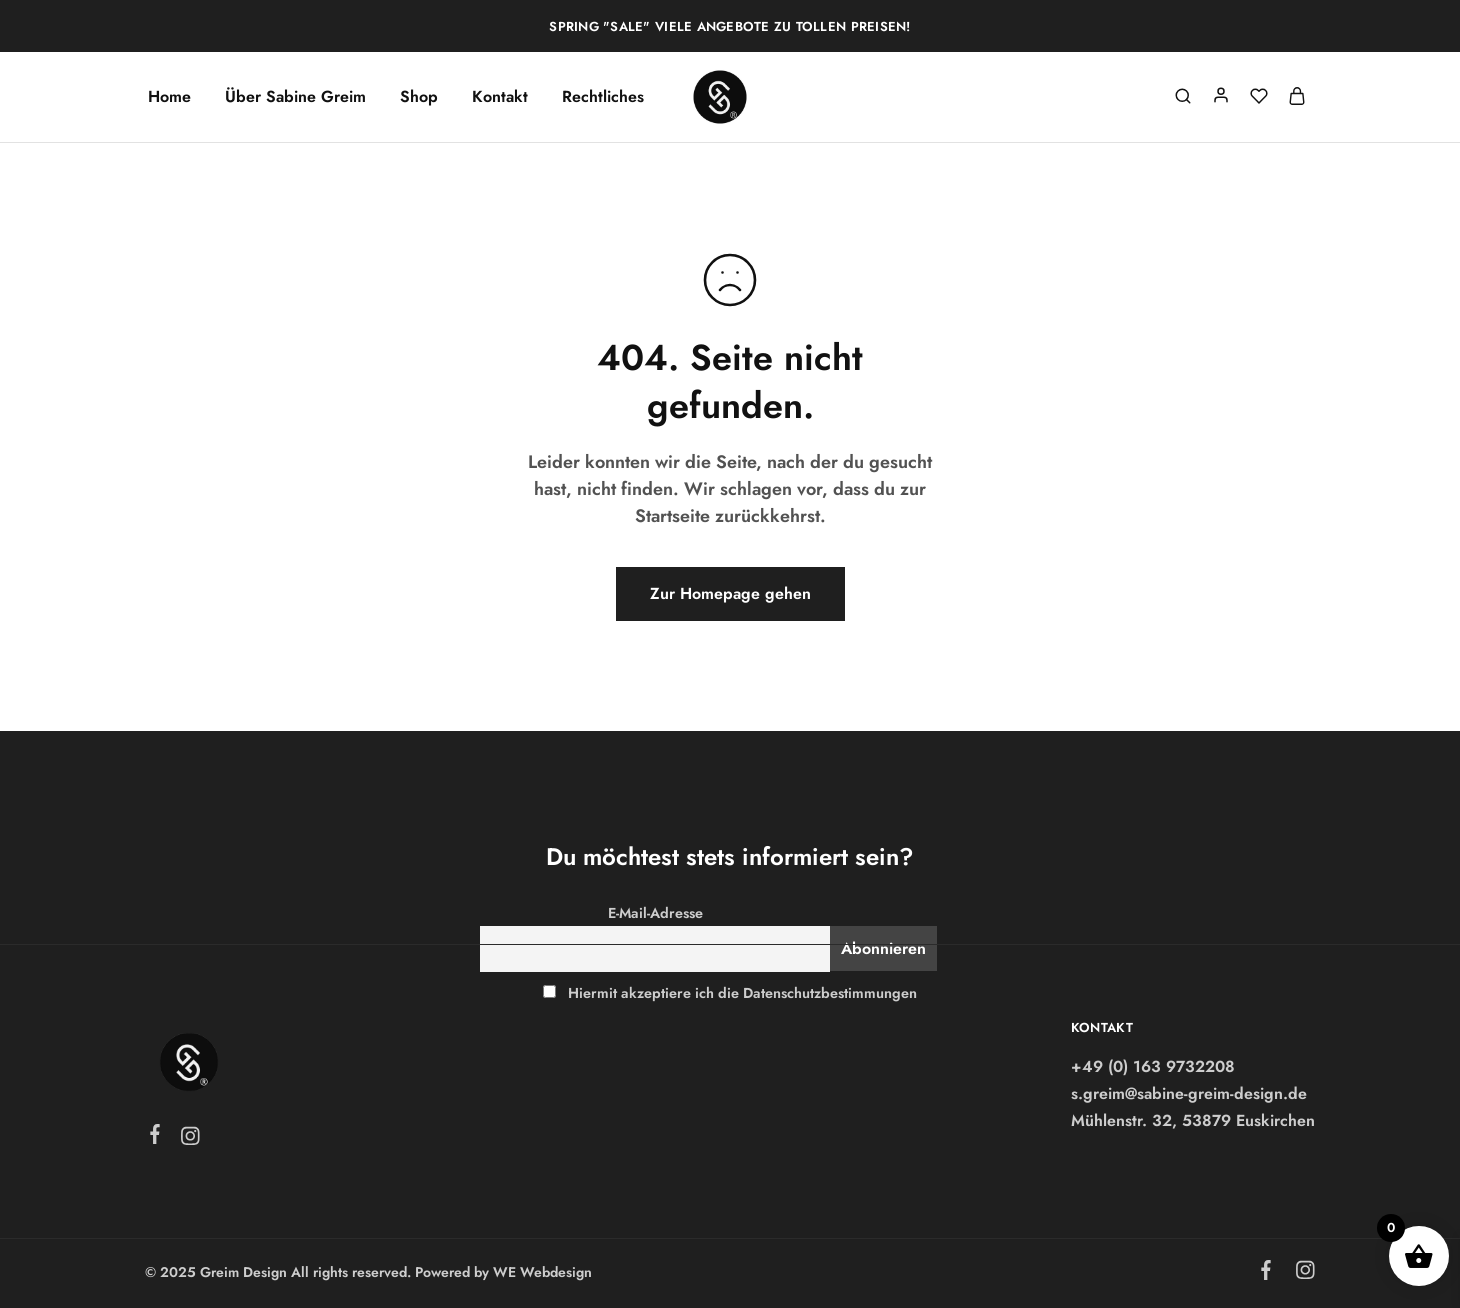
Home (169, 97)
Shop (419, 97)
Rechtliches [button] (603, 97)
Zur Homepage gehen (730, 593)
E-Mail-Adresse (655, 913)
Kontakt (500, 97)
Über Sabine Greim (295, 97)
